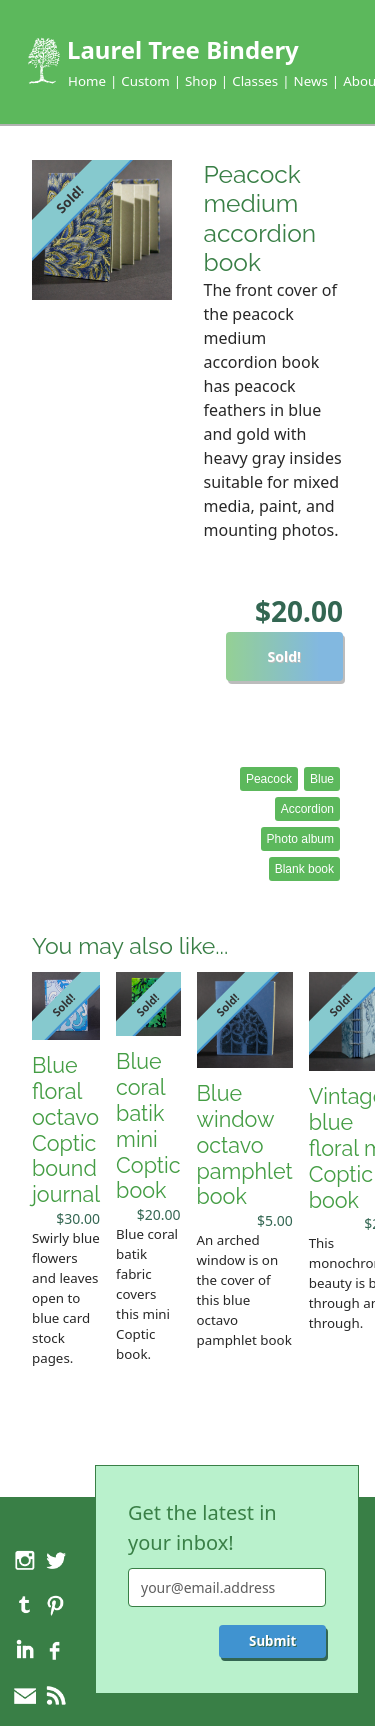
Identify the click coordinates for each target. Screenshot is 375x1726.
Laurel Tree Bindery (183, 49)
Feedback (25, 1696)
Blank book (304, 869)
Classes (255, 81)
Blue (322, 779)
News (311, 81)
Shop (201, 81)
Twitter (55, 1560)
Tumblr (25, 1605)
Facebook (55, 1651)
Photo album (300, 839)
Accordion (307, 809)
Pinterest (55, 1605)
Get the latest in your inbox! (202, 1527)
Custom (145, 81)
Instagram (25, 1560)
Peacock (269, 779)
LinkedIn (25, 1651)
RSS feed (55, 1696)
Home (87, 81)
